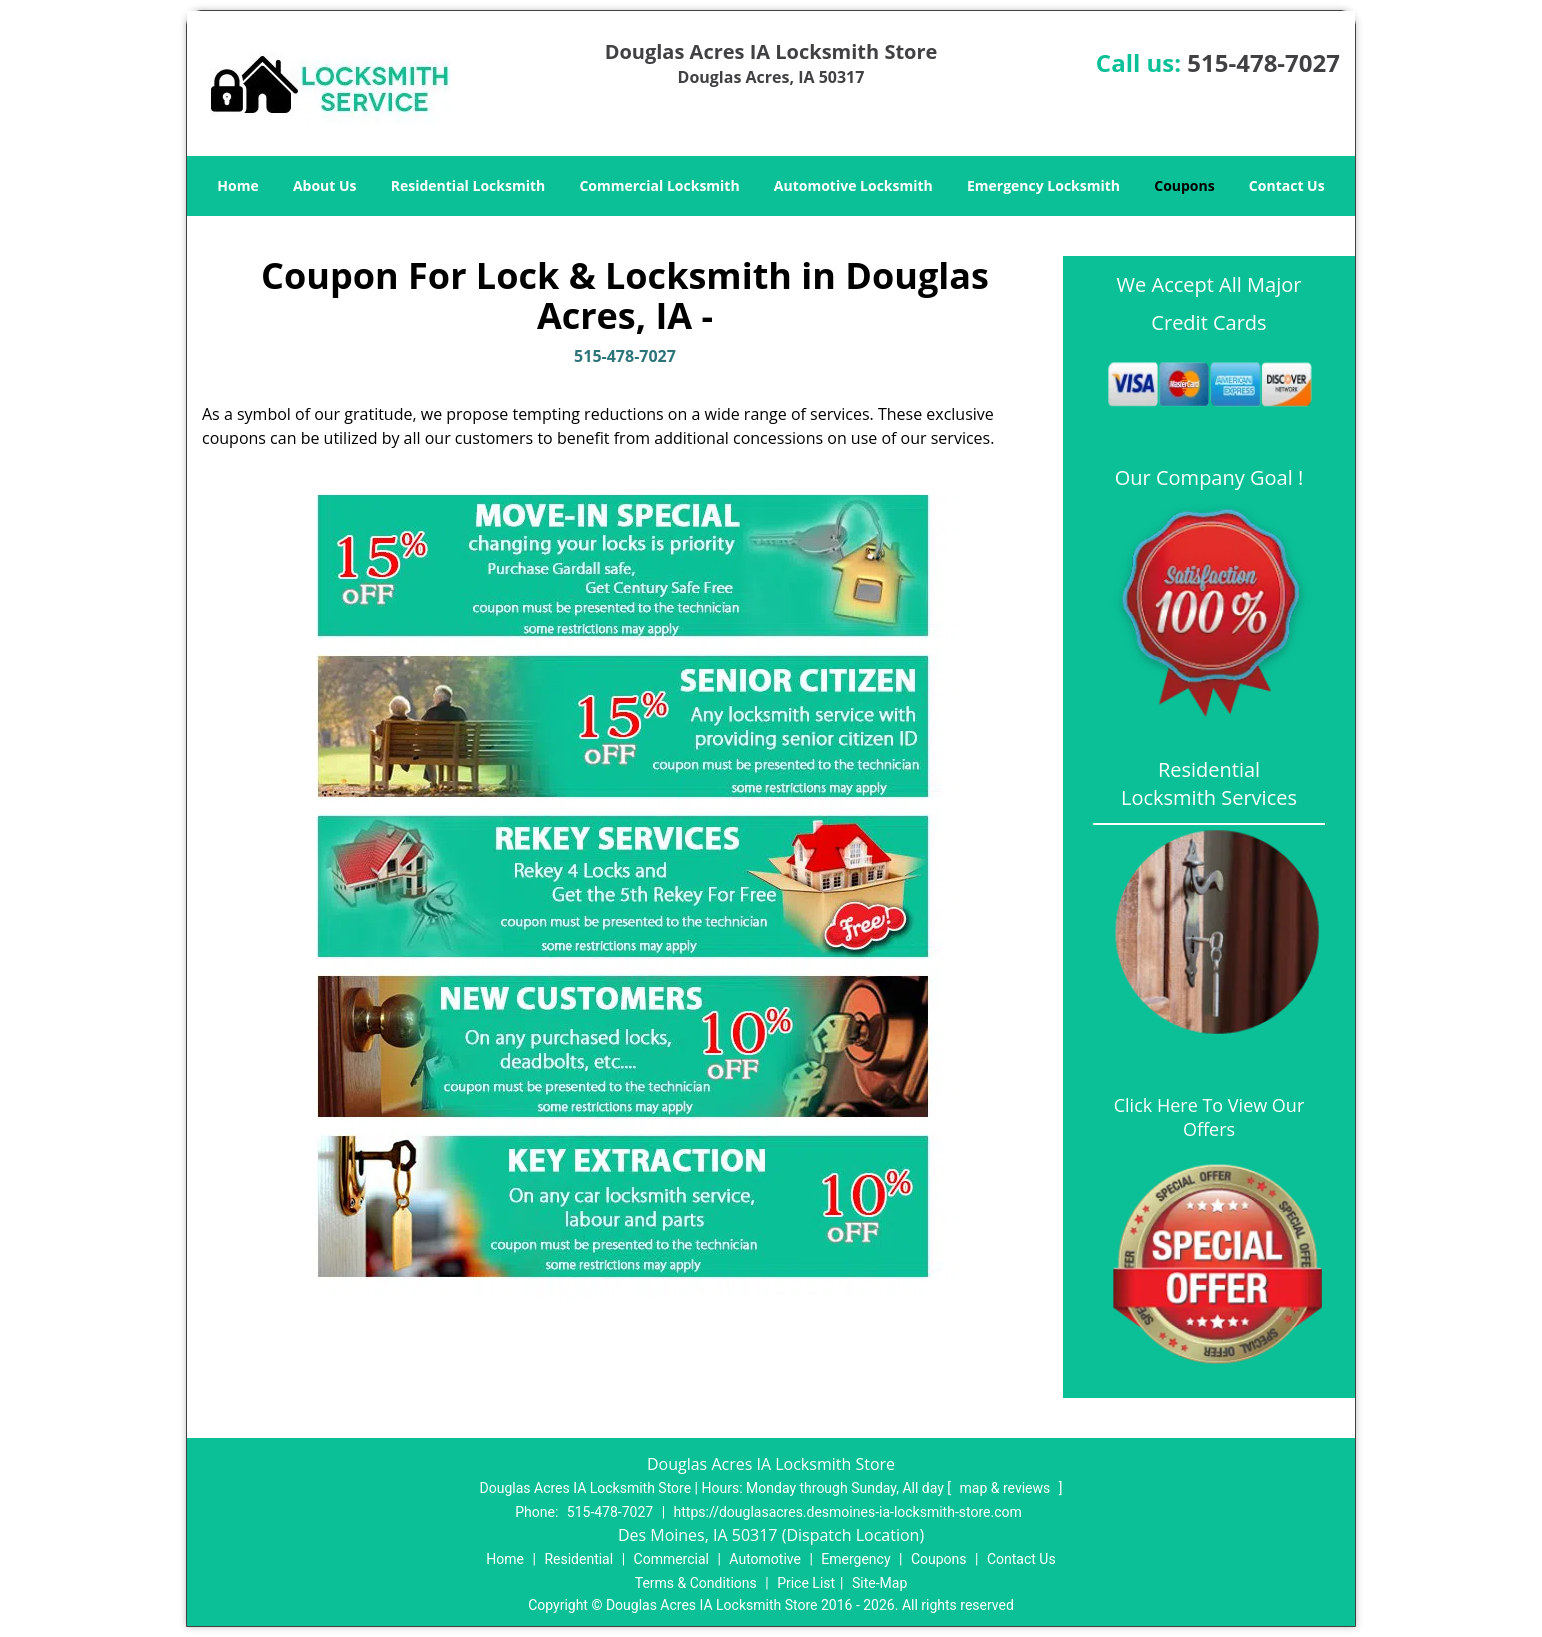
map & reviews (1007, 1488)
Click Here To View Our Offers (1209, 1117)
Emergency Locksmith (1043, 185)
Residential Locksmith (468, 185)
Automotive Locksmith (853, 185)
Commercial (671, 1559)
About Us (325, 185)
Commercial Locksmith (659, 185)
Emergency (855, 1559)
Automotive (765, 1559)
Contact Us (1287, 185)
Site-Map (879, 1583)
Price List (806, 1583)
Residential (578, 1559)
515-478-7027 (1263, 62)
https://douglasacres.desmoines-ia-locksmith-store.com (848, 1512)
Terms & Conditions (696, 1583)
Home (237, 185)
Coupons (1184, 185)
